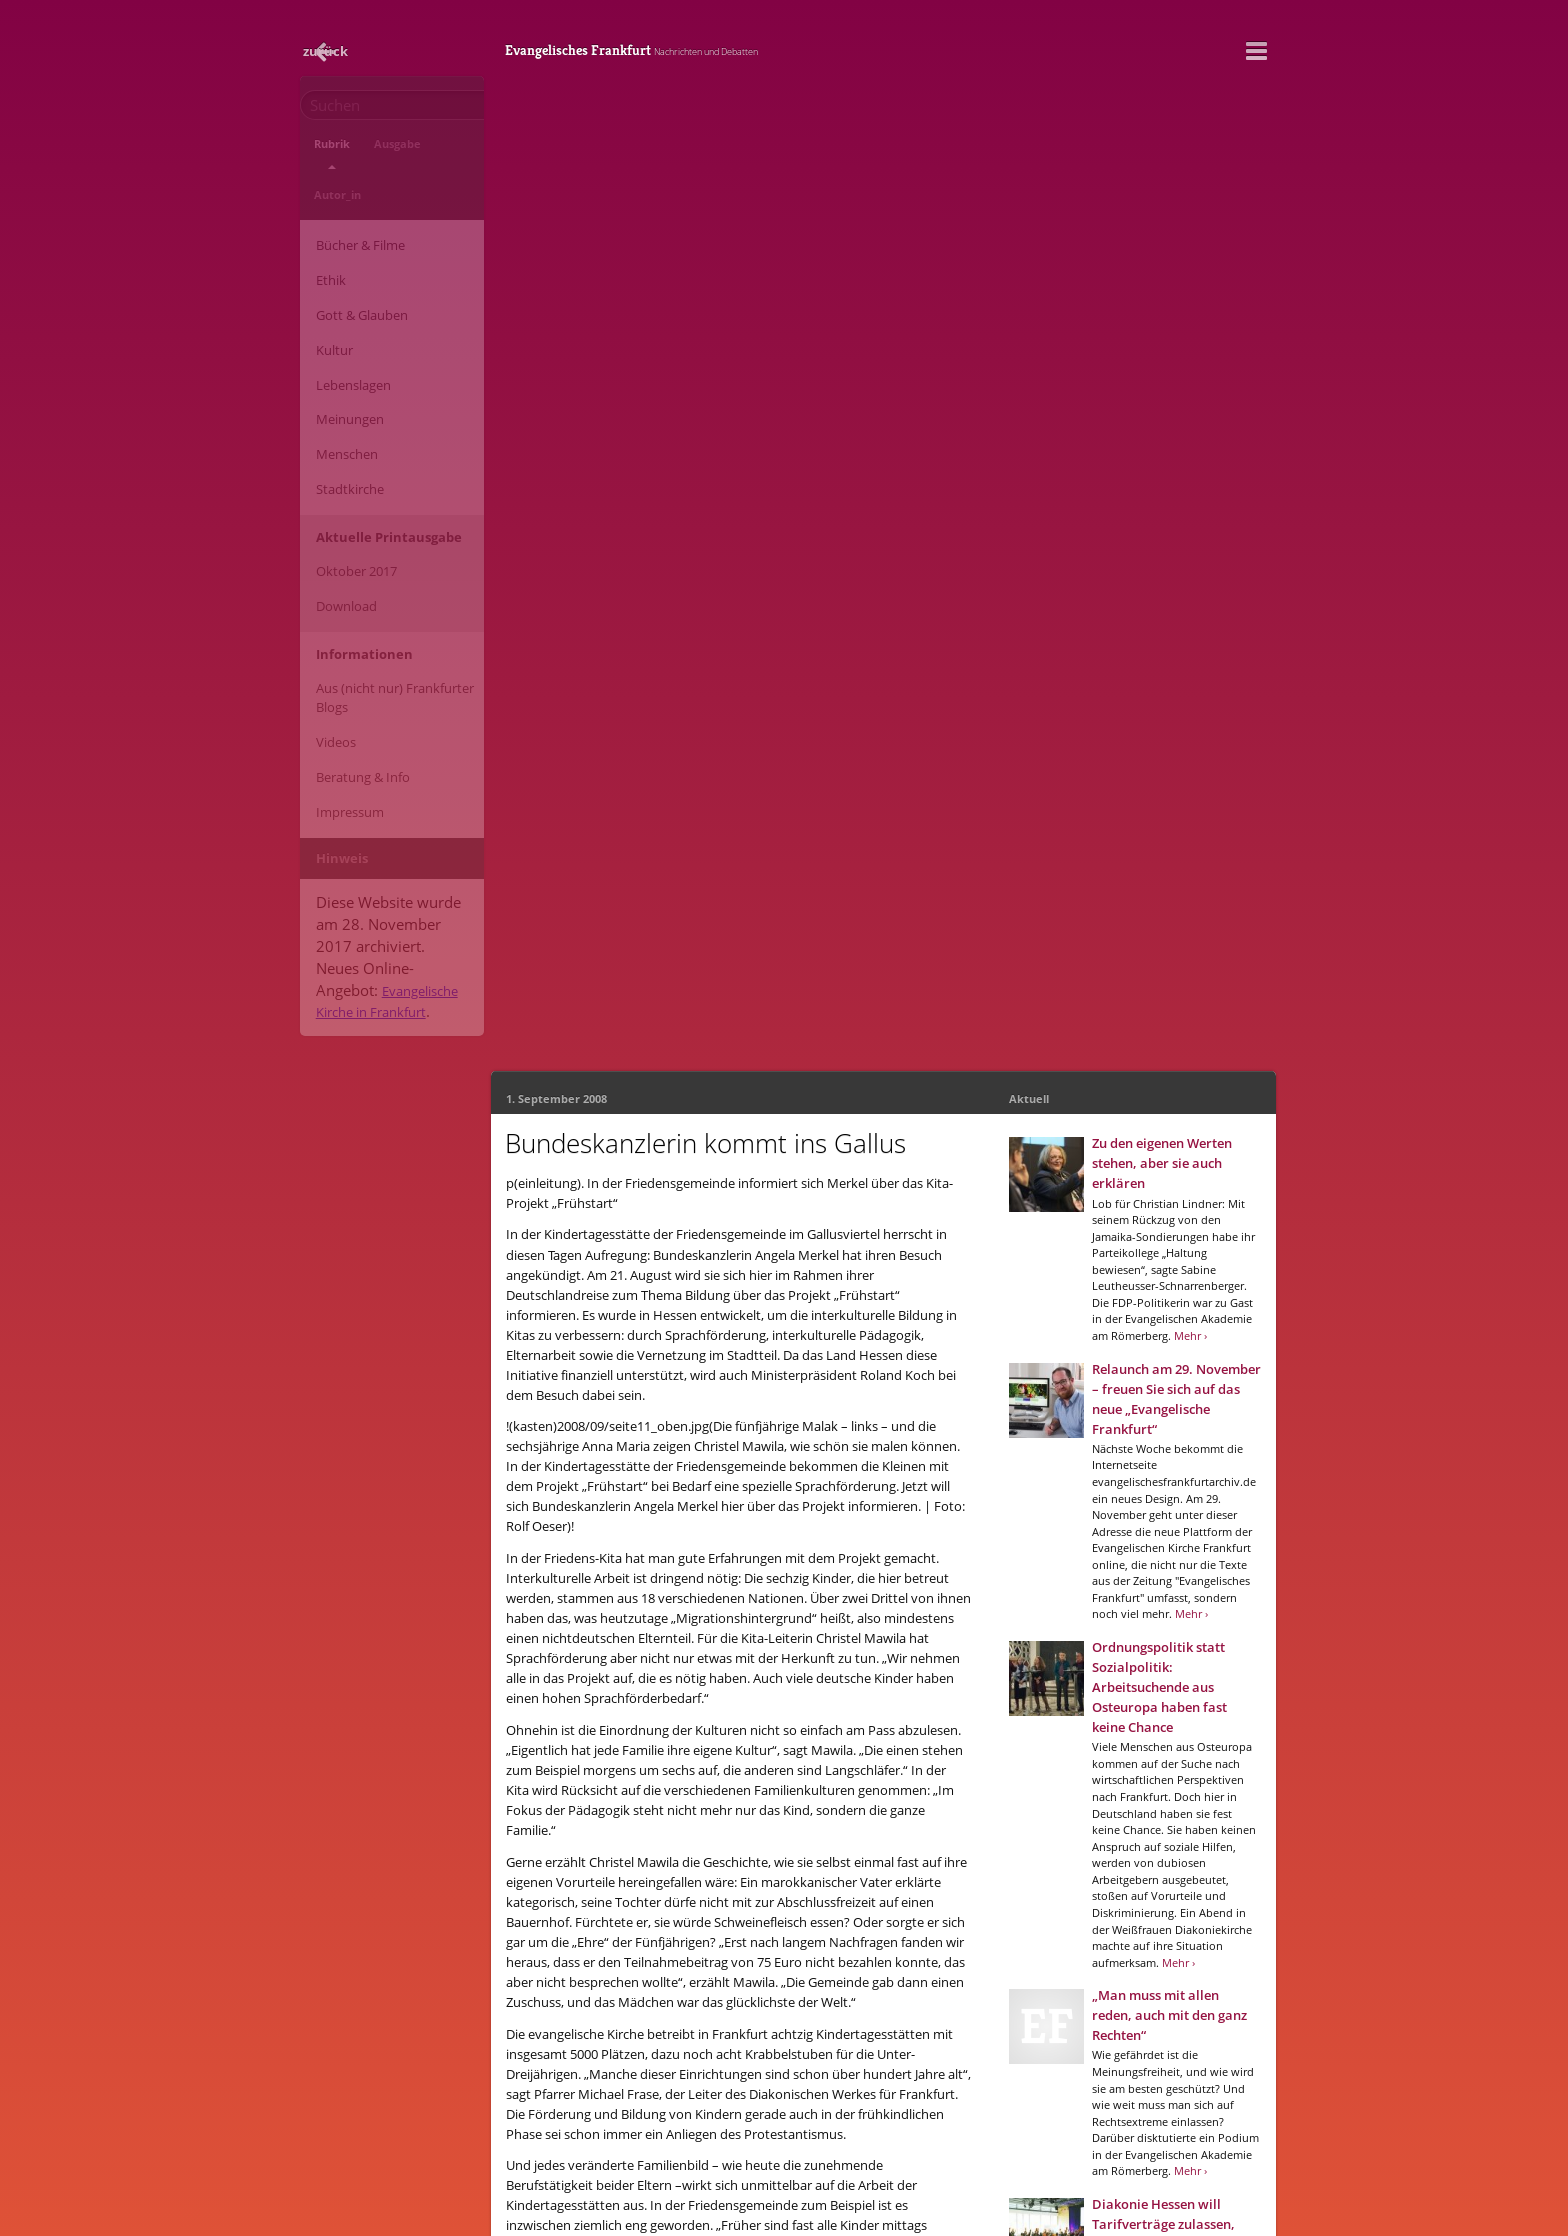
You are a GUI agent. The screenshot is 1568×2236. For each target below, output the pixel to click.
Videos (328, 598)
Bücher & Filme (352, 194)
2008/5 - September (723, 1895)
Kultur (326, 275)
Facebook (679, 1945)
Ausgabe (374, 152)
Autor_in (430, 152)
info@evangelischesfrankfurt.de (663, 2157)
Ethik (323, 221)
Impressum (342, 652)
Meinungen (342, 329)
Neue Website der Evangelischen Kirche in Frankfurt (738, 2189)
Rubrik (324, 152)
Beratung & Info (355, 625)
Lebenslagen (345, 302)
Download (338, 481)
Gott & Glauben (354, 248)
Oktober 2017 (348, 454)
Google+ (807, 1945)
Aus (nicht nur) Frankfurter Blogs (387, 561)
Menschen (339, 356)
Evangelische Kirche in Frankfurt (374, 802)
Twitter (745, 1945)
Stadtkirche (342, 383)
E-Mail (616, 1945)
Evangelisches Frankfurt (773, 45)
